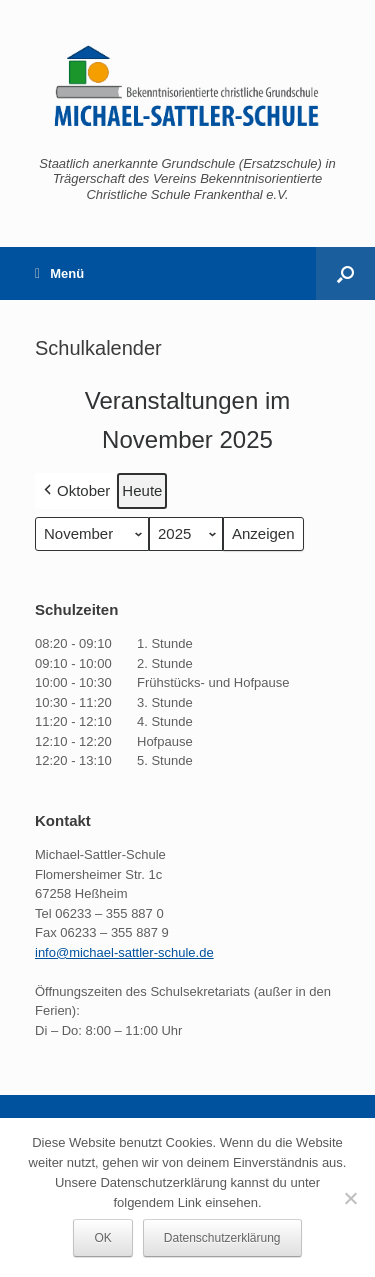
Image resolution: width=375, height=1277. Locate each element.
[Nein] (350, 1198)
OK (102, 1238)
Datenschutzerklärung (222, 1238)
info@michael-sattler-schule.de (124, 952)
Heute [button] (142, 490)
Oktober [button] (75, 491)
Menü (59, 273)
